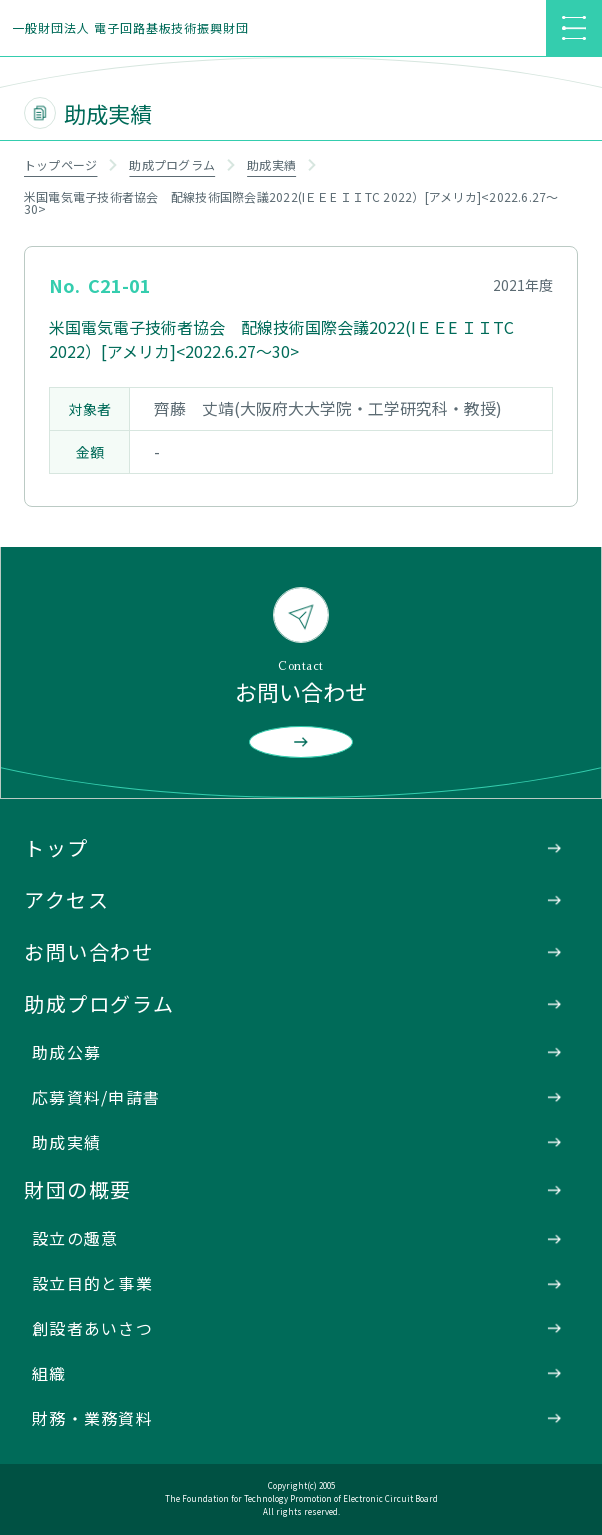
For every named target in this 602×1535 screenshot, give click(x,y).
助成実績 (271, 164)
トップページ (60, 164)
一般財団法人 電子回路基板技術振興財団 (130, 27)
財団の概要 (78, 1189)
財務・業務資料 (92, 1418)
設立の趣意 (75, 1238)
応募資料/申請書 (96, 1097)
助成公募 (66, 1052)
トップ (56, 847)
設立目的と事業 (92, 1283)
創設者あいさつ (92, 1328)
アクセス (66, 899)
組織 (49, 1373)
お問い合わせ (89, 951)
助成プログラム (172, 164)
